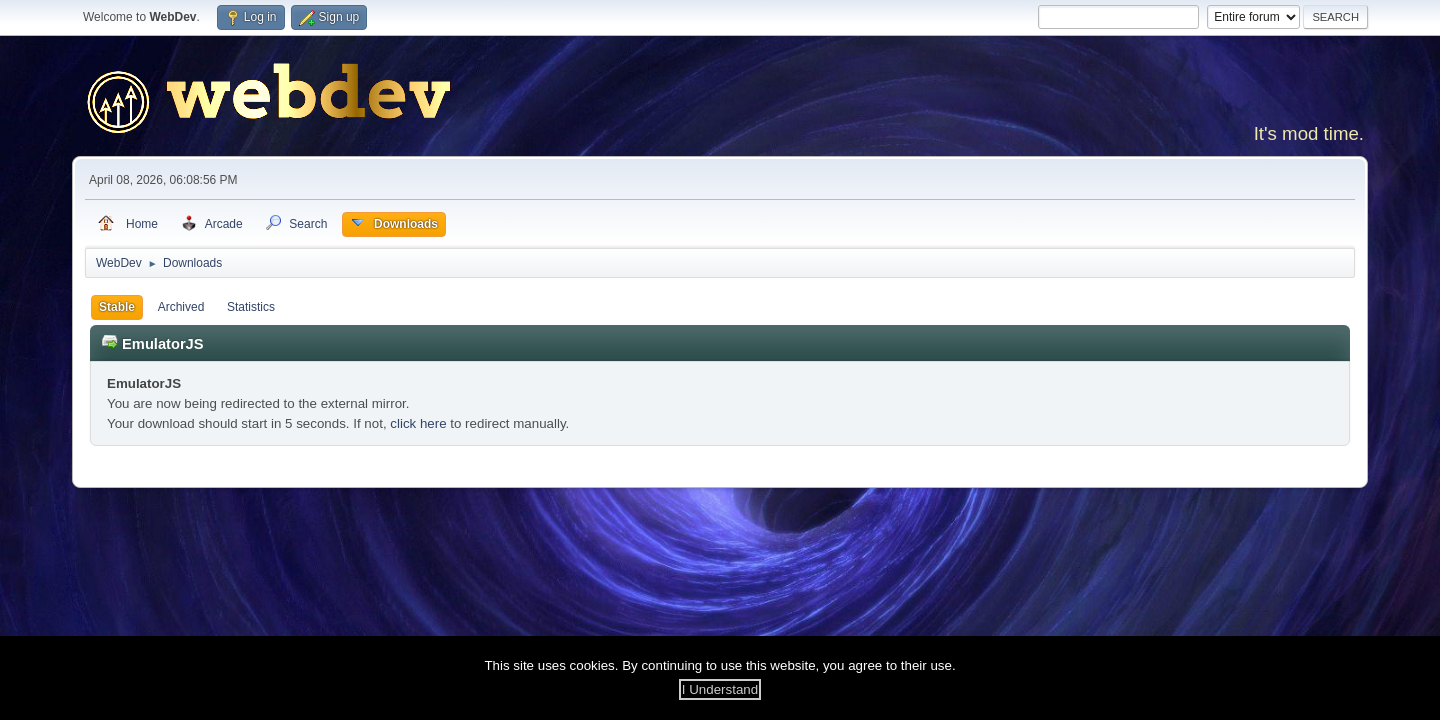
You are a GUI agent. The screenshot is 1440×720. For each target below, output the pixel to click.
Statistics (251, 307)
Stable (117, 307)
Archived (181, 307)
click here (418, 423)
